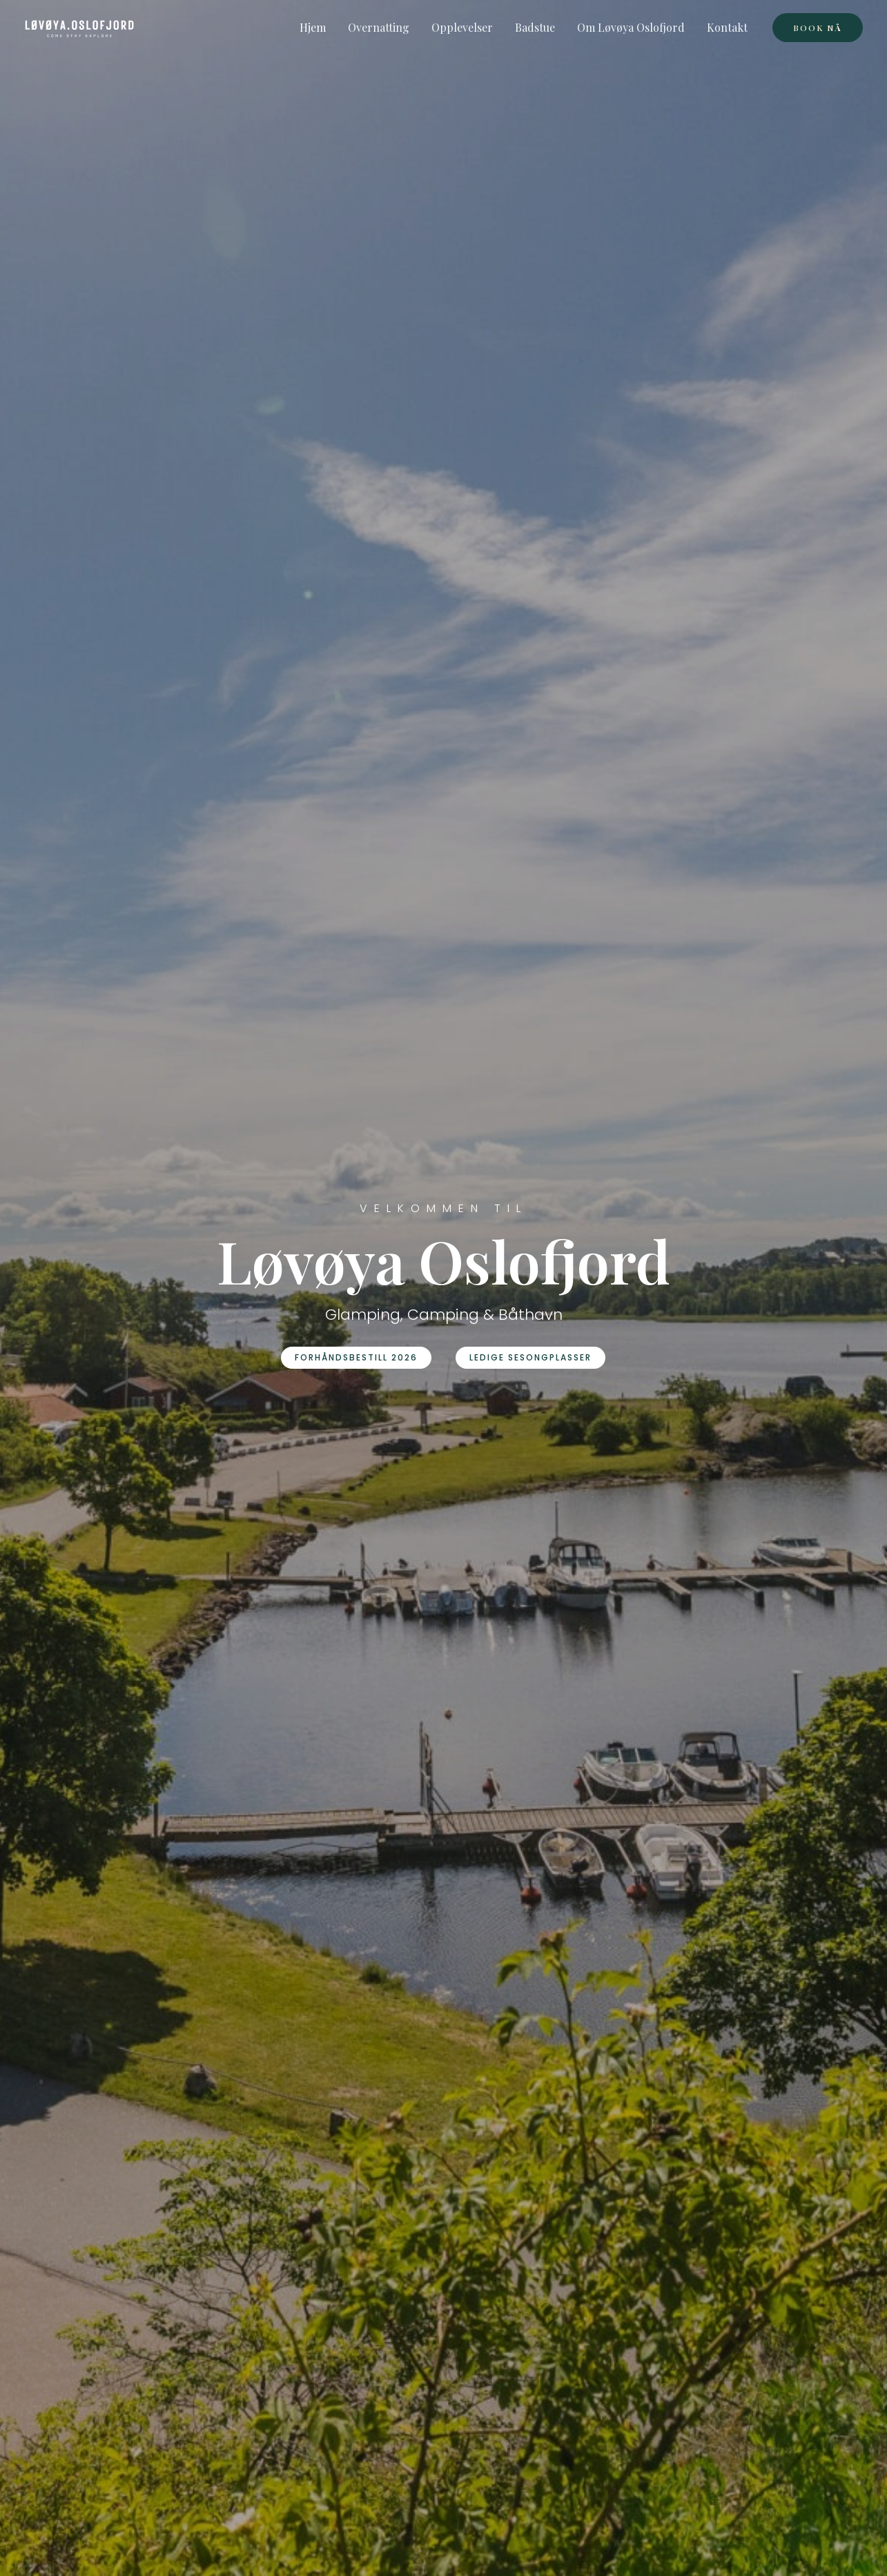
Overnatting (378, 27)
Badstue (535, 27)
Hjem (313, 27)
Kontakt (727, 27)
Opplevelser (462, 27)
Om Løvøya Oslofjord (631, 27)
